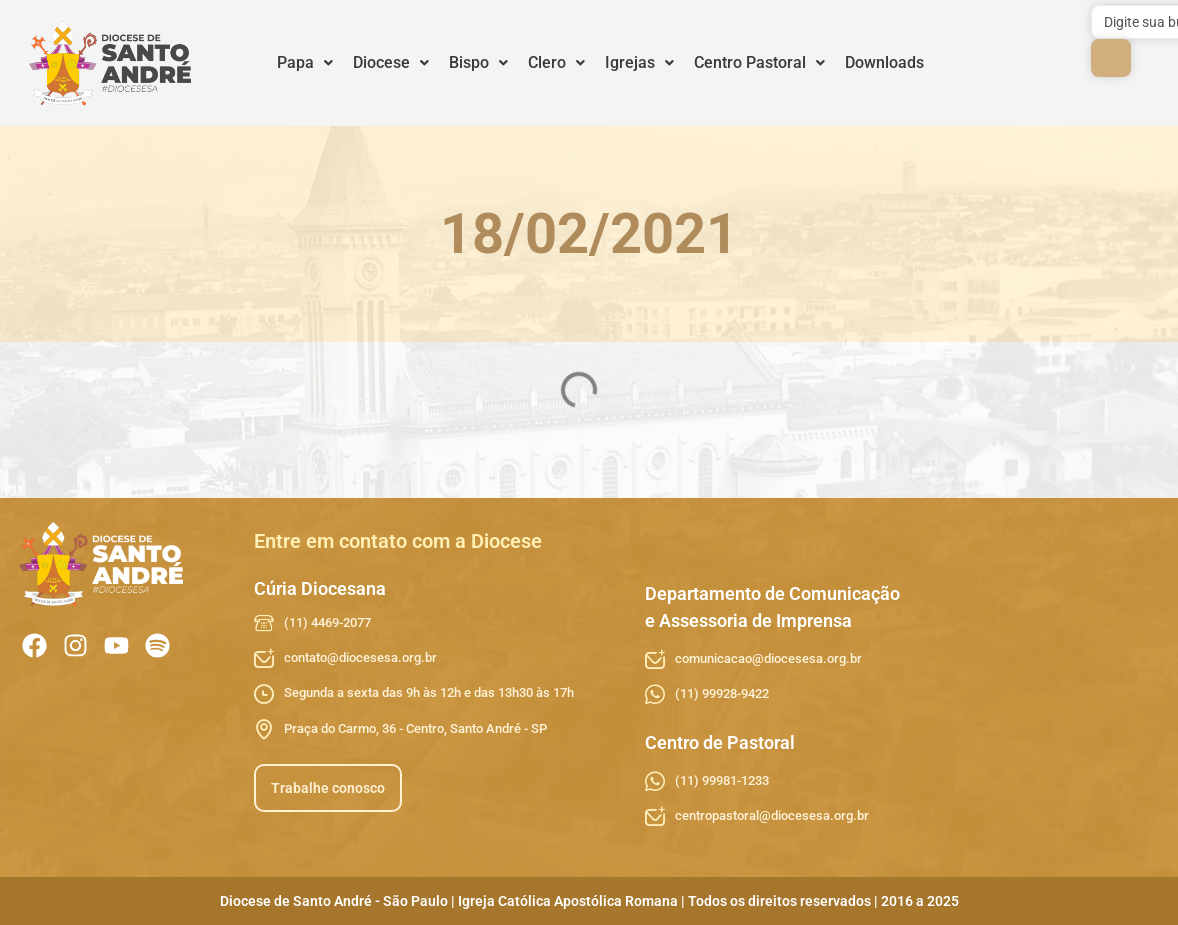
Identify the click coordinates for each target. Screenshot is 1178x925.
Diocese (391, 62)
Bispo (478, 62)
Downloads (884, 62)
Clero (556, 62)
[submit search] (1111, 58)
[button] (305, 63)
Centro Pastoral (759, 62)
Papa (305, 62)
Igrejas (639, 62)
